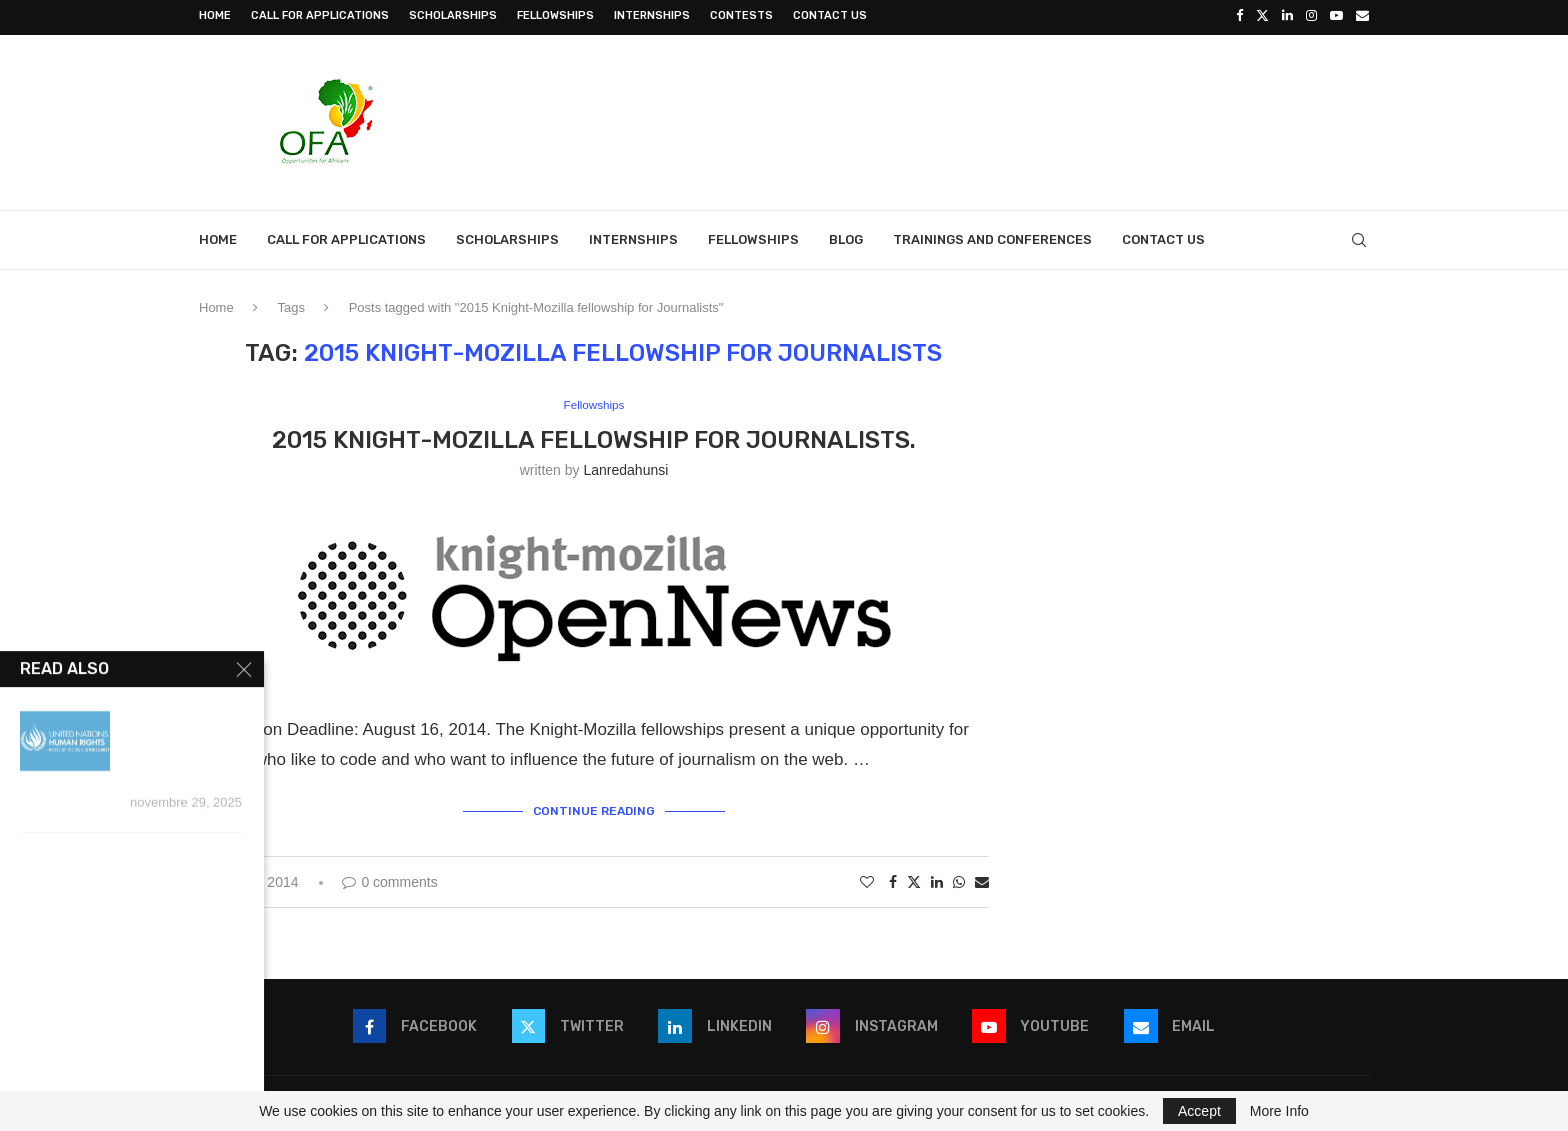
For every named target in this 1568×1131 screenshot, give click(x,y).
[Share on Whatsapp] (959, 877)
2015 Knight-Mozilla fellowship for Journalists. (594, 437)
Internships (652, 15)
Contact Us (830, 15)
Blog (846, 236)
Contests (741, 15)
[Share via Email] (982, 877)
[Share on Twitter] (914, 876)
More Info (1279, 1111)
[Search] (1359, 237)
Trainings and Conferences (992, 236)
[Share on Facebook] (893, 877)
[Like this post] (867, 877)
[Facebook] (1239, 16)
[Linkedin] (1287, 16)
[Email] (1362, 16)
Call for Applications (320, 15)
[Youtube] (1336, 16)
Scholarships (453, 15)
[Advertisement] (1005, 117)
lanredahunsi (625, 468)
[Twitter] (1262, 16)
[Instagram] (1311, 16)
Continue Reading (594, 807)
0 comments (389, 877)
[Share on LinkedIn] (937, 877)
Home (215, 15)
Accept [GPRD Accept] (1199, 1111)
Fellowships (555, 15)
